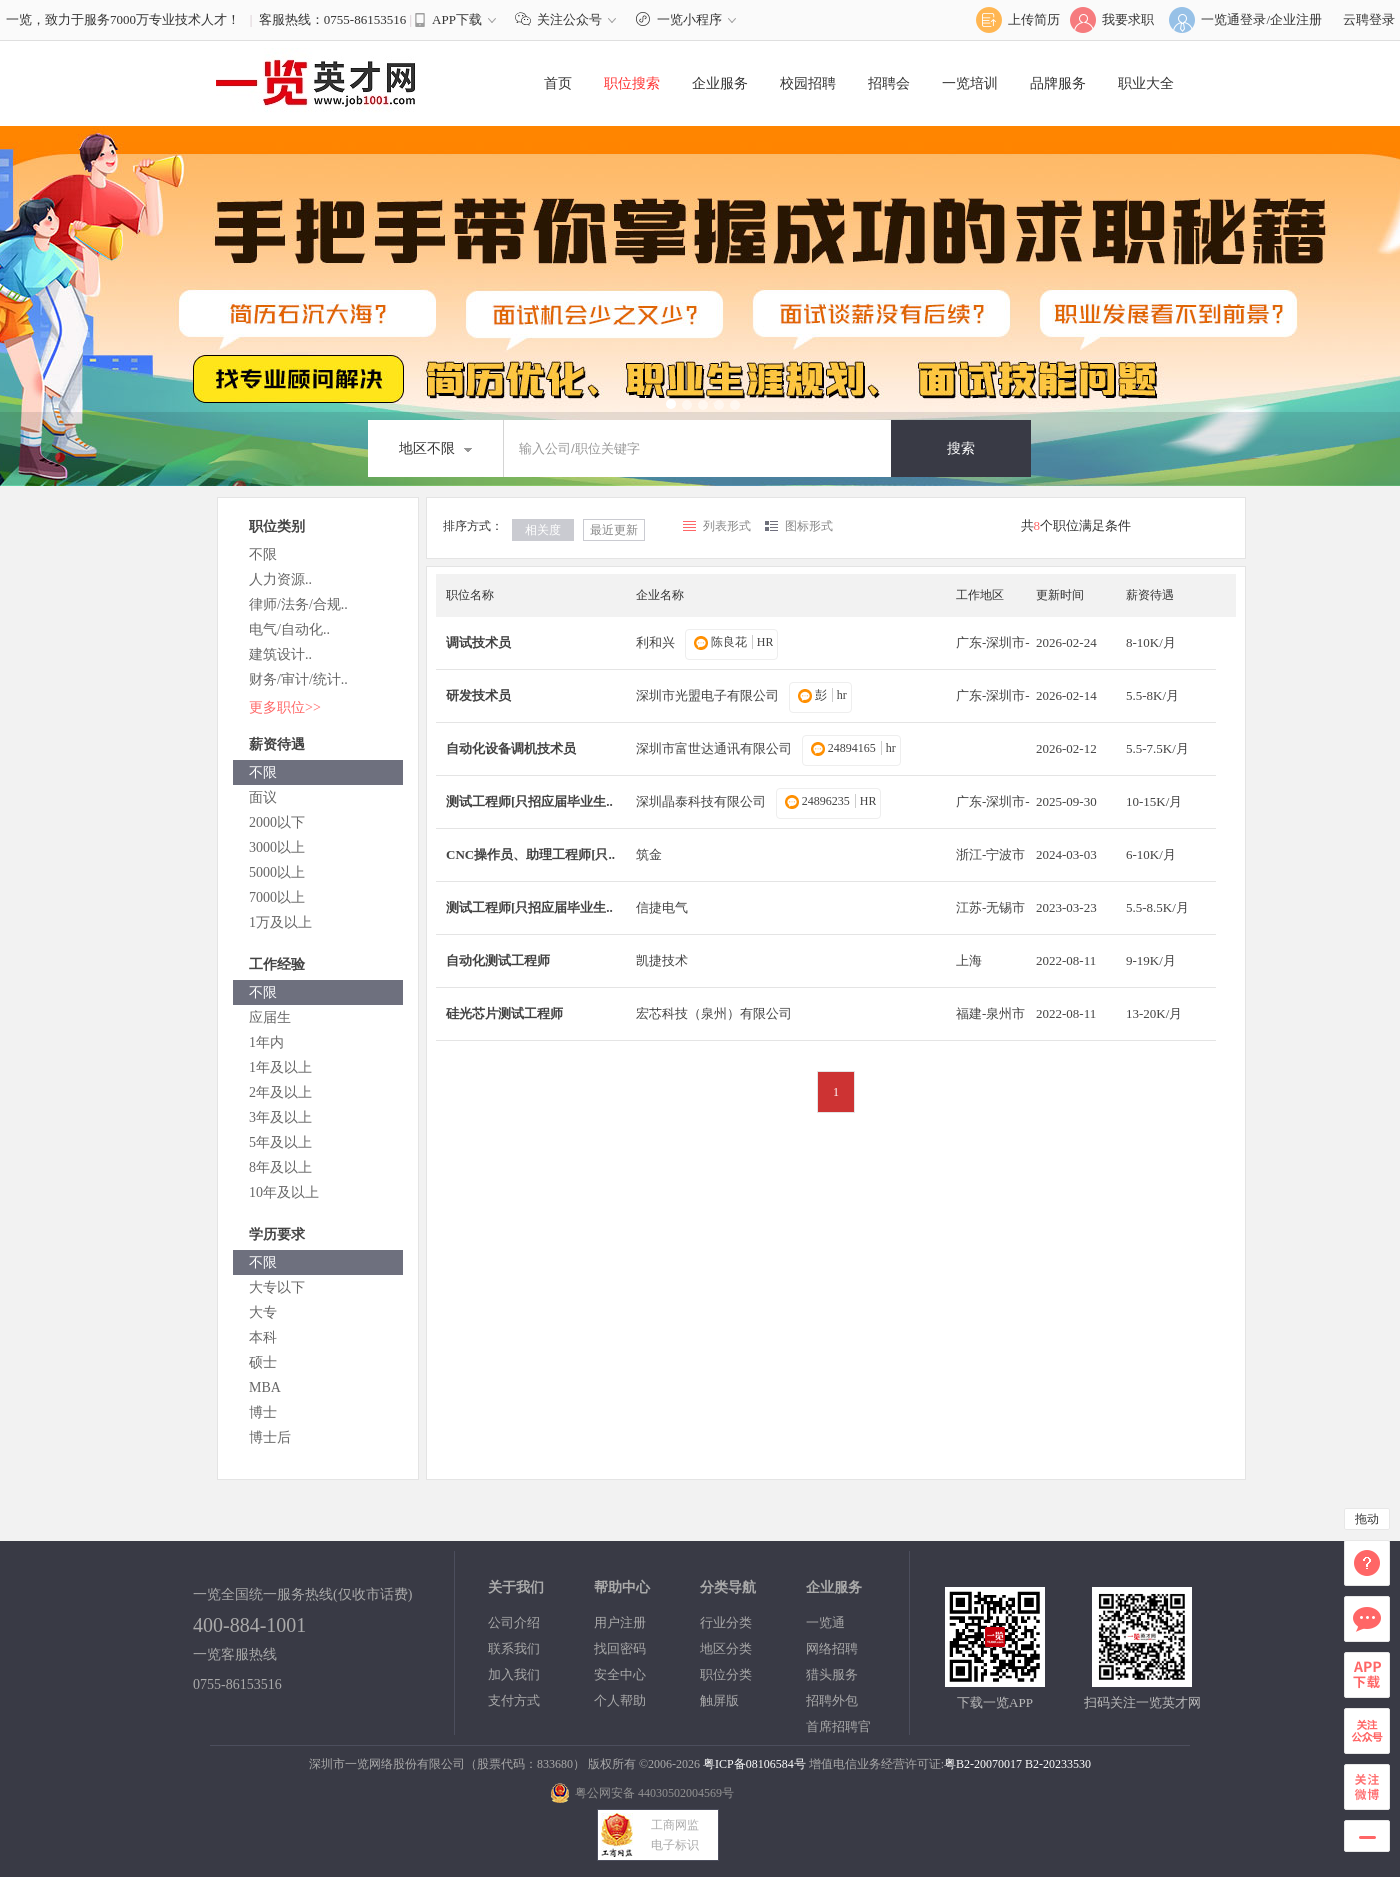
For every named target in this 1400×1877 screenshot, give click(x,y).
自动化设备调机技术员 (511, 748)
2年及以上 (280, 1092)
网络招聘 (832, 1648)
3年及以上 (280, 1117)
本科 (263, 1337)
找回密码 (620, 1648)
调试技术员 (478, 642)
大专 (263, 1312)
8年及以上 (280, 1167)
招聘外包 (832, 1700)
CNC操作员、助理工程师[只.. (530, 854)
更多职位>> (285, 707)
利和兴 (655, 642)
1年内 (266, 1042)
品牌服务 (1058, 83)
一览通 (825, 1622)
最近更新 (614, 530)
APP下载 (457, 19)
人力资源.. (280, 579)
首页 (558, 83)
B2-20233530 (1058, 1764)
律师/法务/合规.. (298, 604)
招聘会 (889, 83)
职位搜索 (632, 83)
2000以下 (277, 822)
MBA (265, 1387)
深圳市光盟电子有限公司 (707, 695)
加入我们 (514, 1674)
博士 (263, 1412)
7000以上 (277, 897)
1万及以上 (280, 922)
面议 (263, 797)
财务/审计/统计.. (298, 679)
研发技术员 (478, 695)
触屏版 (719, 1700)
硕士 (263, 1362)
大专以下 (277, 1287)
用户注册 (620, 1622)
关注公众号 (570, 19)
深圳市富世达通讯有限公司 (714, 748)
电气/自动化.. (289, 629)
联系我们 (514, 1648)
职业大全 (1146, 83)
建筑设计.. (280, 654)
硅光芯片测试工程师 (504, 1013)
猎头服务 (832, 1674)
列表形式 (727, 526)
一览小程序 (688, 19)
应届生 (270, 1017)
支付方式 (514, 1700)
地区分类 (726, 1648)
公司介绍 (514, 1622)
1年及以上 (280, 1067)
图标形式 (809, 526)
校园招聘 (808, 83)
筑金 (649, 854)
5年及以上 (280, 1142)
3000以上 (277, 847)
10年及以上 (284, 1192)
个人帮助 (620, 1700)
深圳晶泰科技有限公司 (701, 801)
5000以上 (277, 872)
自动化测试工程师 (498, 960)
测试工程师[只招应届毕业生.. (529, 801)
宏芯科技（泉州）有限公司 (714, 1013)
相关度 (543, 530)
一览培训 (970, 83)
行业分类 (726, 1622)
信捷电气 (662, 907)
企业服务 (720, 83)
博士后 (270, 1437)
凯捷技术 (662, 960)
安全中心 (620, 1674)
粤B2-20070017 (983, 1764)
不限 (263, 554)
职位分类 (726, 1674)
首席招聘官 (838, 1726)
